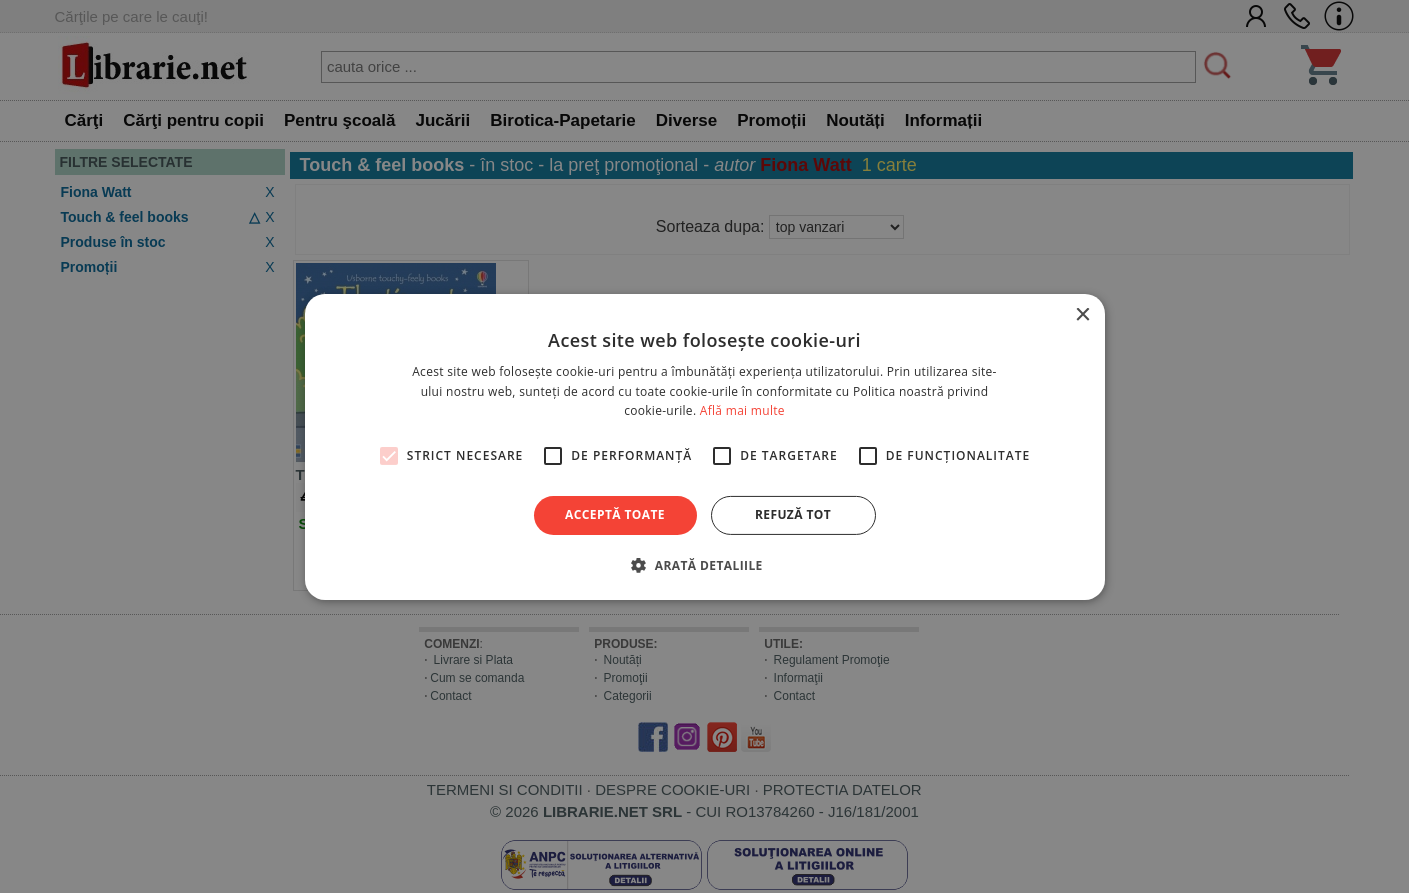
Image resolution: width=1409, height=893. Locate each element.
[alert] (704, 446)
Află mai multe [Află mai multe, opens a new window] (742, 410)
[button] (704, 565)
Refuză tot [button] (793, 514)
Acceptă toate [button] (615, 514)
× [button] (1082, 314)
